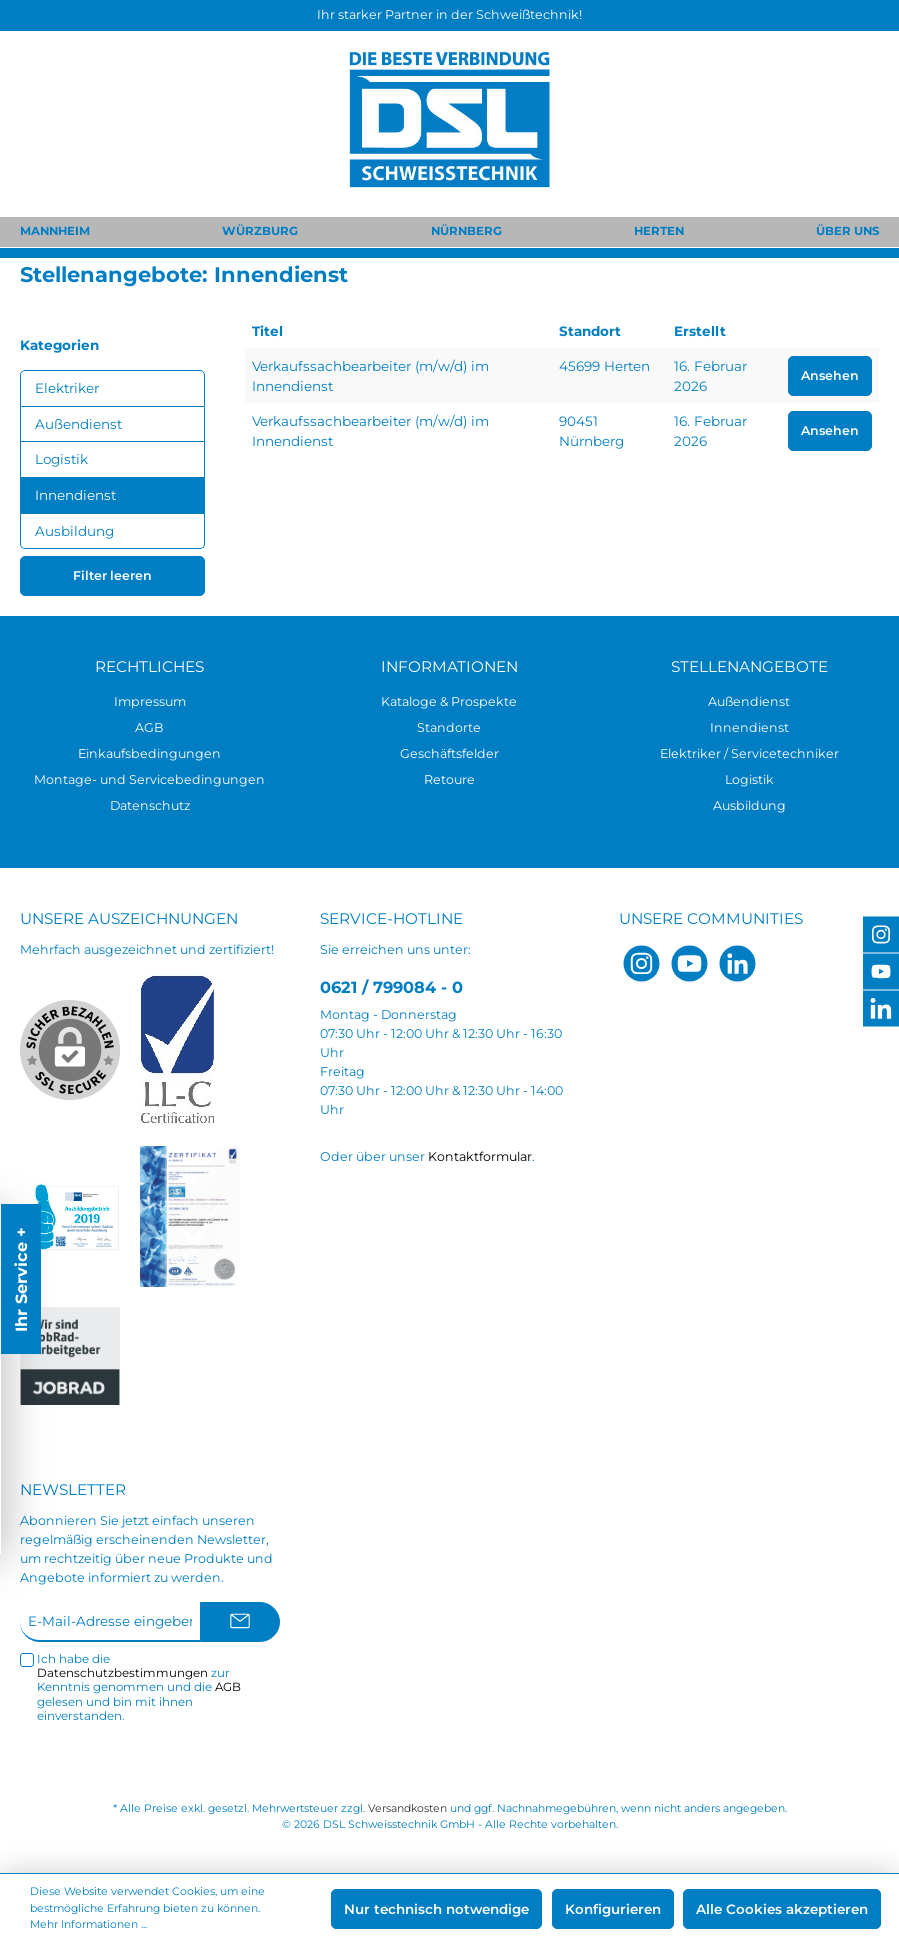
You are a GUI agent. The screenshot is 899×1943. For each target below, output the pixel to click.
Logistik (61, 459)
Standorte (449, 727)
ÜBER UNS (847, 231)
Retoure (449, 779)
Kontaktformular (480, 1156)
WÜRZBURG (260, 231)
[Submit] (240, 1622)
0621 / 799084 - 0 (391, 987)
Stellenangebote (749, 666)
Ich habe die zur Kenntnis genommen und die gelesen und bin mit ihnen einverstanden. (139, 1687)
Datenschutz (150, 805)
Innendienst (75, 495)
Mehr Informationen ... (88, 1924)
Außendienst (78, 424)
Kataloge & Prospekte (449, 701)
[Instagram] (641, 963)
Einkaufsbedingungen (149, 753)
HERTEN (659, 231)
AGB (149, 727)
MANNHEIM (55, 231)
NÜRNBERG (466, 231)
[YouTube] (689, 963)
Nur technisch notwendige (436, 1909)
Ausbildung (74, 531)
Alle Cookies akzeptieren (782, 1909)
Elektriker (67, 388)
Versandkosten (407, 1808)
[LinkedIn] (737, 963)
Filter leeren (112, 575)
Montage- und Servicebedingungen (149, 779)
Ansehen (830, 375)
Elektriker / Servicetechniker (749, 753)
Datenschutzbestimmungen (122, 1673)
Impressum (150, 701)
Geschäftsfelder (449, 753)
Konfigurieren (613, 1909)
